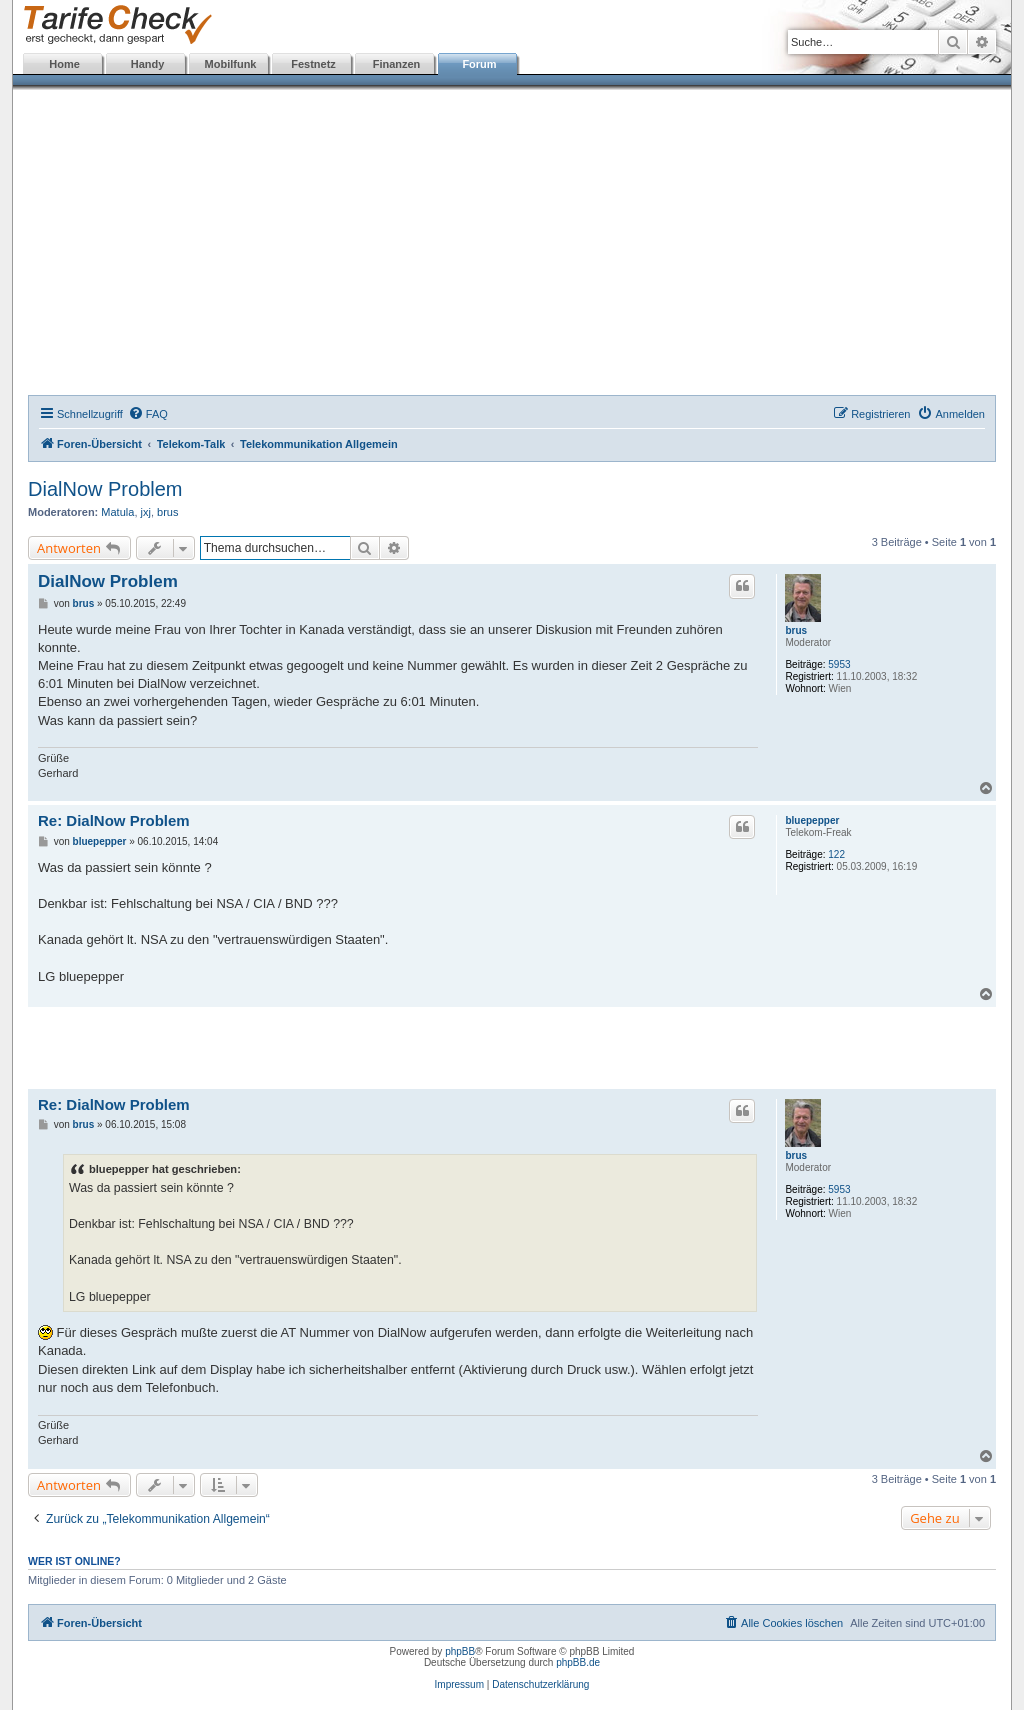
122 (836, 854)
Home (64, 64)
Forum (479, 64)
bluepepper (812, 820)
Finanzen (397, 64)
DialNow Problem (105, 489)
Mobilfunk (231, 64)
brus (167, 512)
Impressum (459, 1684)
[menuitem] (148, 414)
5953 (839, 664)
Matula (117, 512)
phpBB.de (578, 1662)
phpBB (460, 1651)
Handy (148, 64)
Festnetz (313, 64)
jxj (146, 512)
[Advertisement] (512, 245)
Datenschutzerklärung (540, 1684)
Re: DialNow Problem (114, 820)
